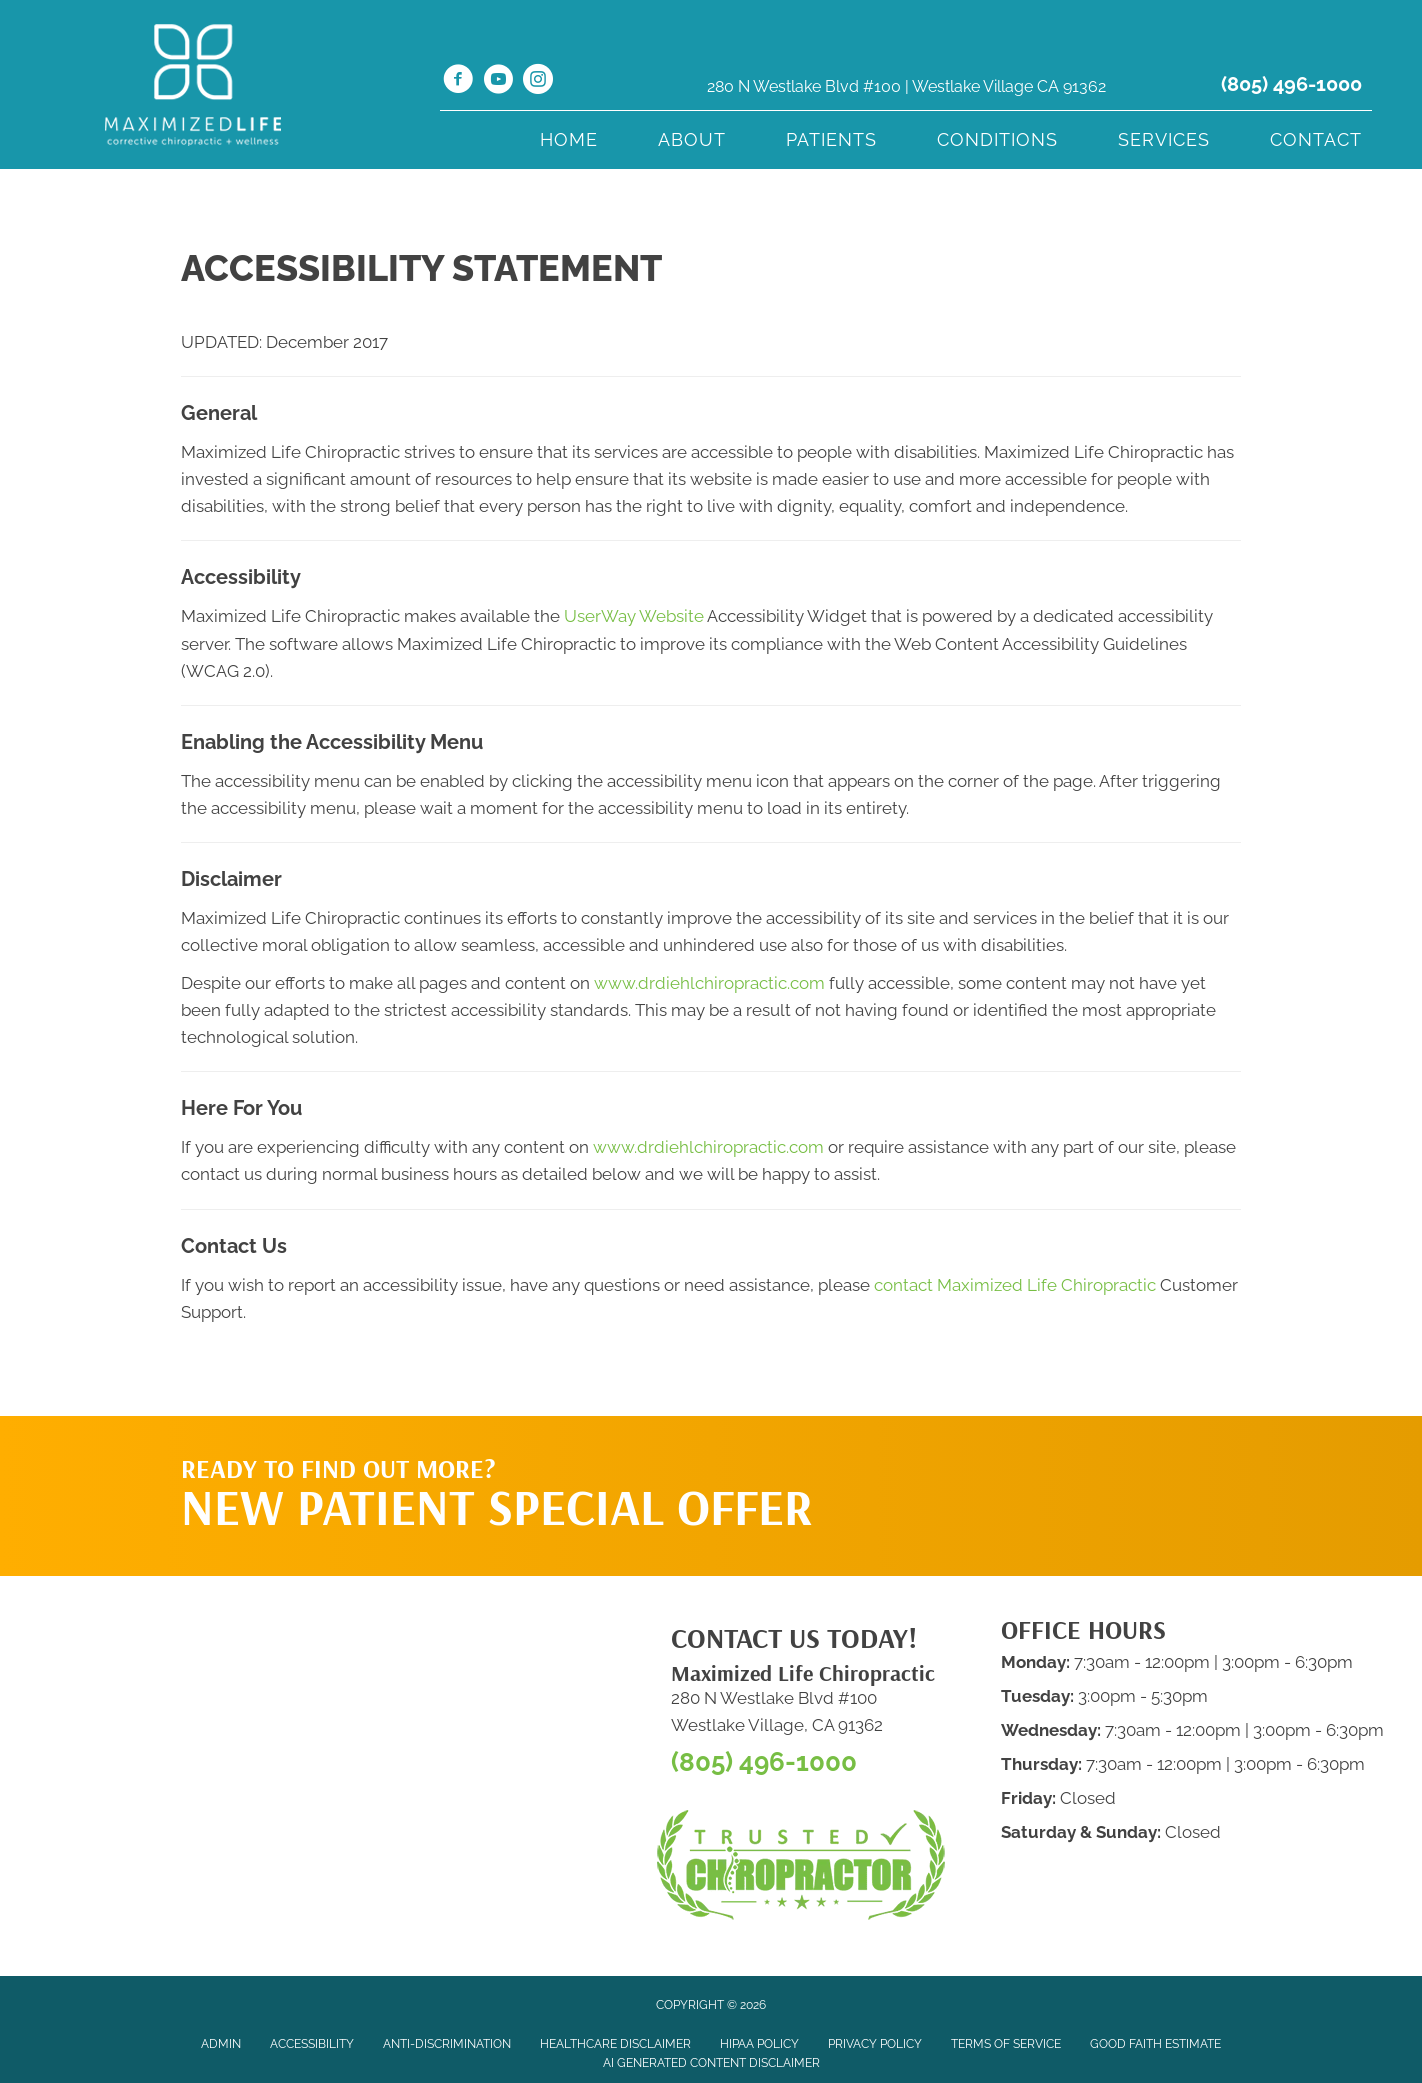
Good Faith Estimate (1155, 2044)
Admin (221, 2044)
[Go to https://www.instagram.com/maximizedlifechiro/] (538, 82)
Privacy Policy (875, 2044)
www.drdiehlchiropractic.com (709, 983)
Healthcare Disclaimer (615, 2044)
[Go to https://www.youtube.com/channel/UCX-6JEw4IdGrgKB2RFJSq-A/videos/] (498, 82)
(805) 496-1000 (1291, 84)
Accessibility (312, 2044)
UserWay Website (634, 616)
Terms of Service (1006, 2044)
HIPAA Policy (759, 2044)
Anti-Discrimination (447, 2044)
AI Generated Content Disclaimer (711, 2063)
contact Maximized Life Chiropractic (1015, 1285)
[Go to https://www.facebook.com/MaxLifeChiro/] (458, 82)
